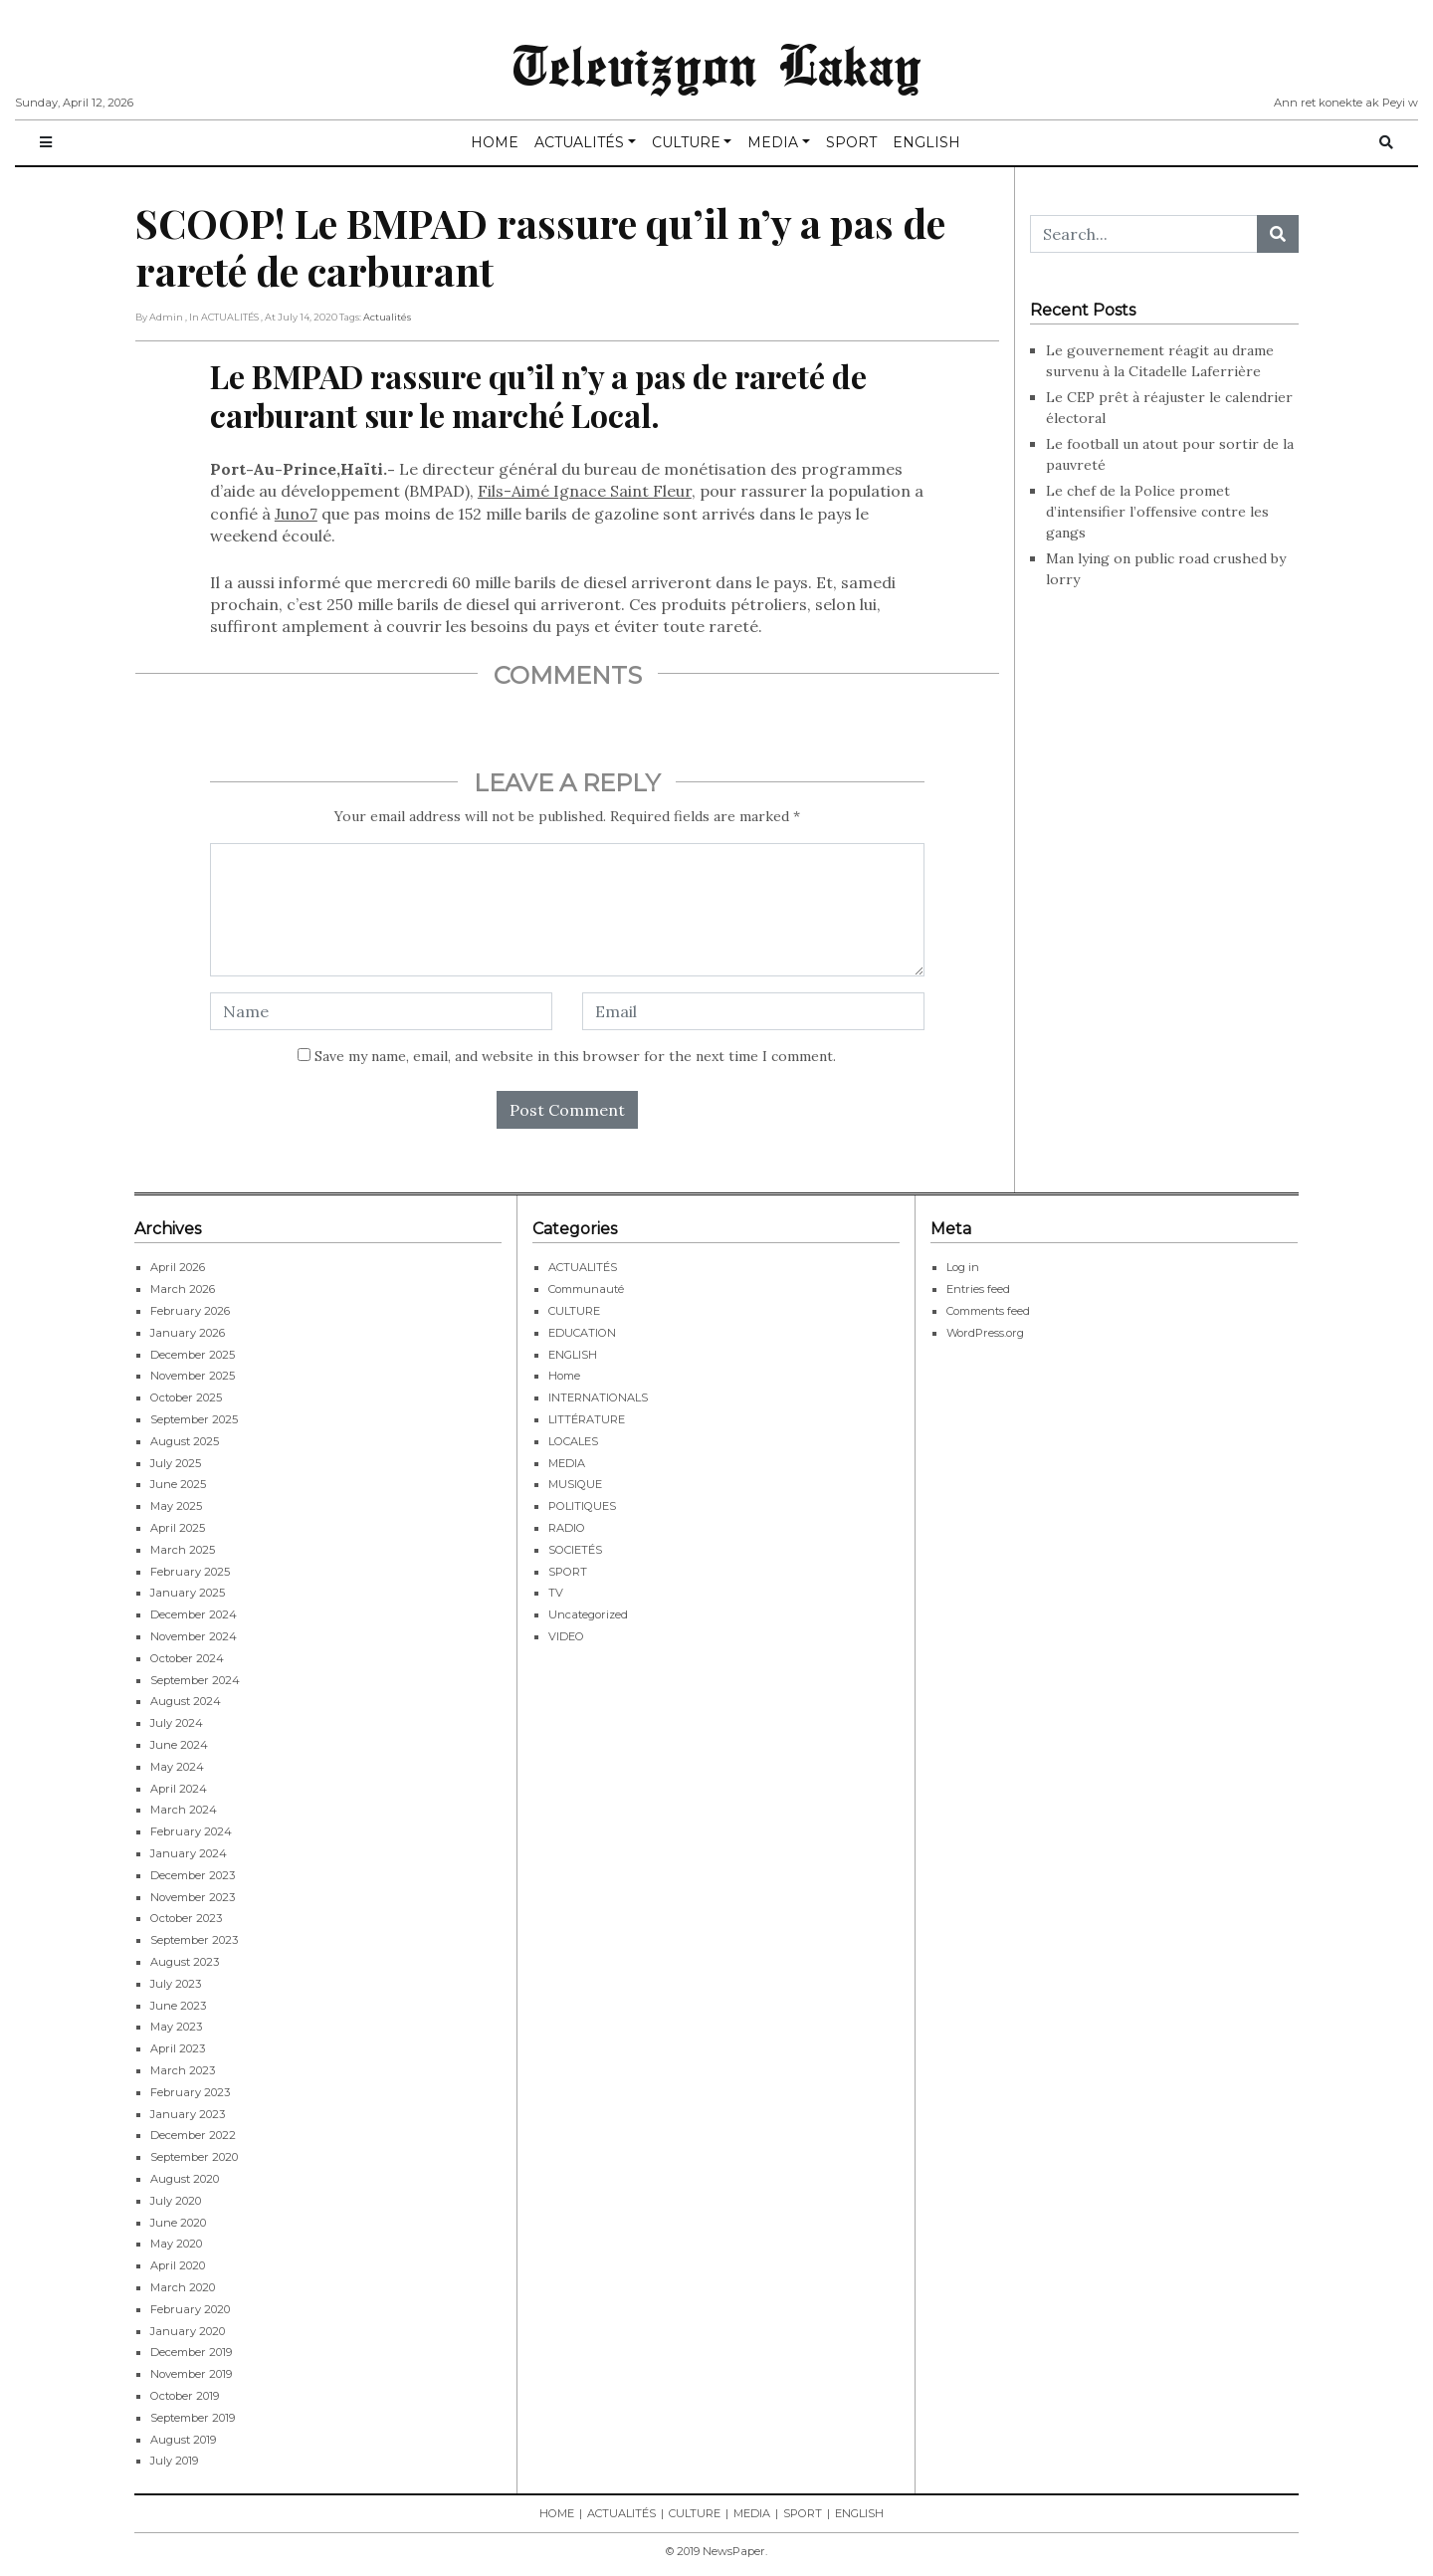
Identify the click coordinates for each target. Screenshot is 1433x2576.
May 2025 (176, 1506)
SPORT (851, 142)
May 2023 (176, 2027)
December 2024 (193, 1614)
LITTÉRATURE (586, 1419)
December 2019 (191, 2352)
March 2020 (182, 2287)
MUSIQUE (575, 1484)
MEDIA (772, 142)
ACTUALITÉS (579, 142)
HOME (494, 142)
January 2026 (187, 1333)
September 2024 (195, 1680)
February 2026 (190, 1311)
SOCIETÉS (575, 1550)
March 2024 (183, 1810)
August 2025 (184, 1441)
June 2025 (178, 1484)
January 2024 (188, 1853)
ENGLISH (926, 142)
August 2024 (185, 1701)
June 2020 (178, 2223)
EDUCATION (582, 1333)
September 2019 (192, 2418)
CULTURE (686, 142)
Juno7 (296, 514)
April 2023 (177, 2048)
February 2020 (190, 2309)
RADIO (566, 1528)
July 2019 (174, 2461)
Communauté (586, 1289)
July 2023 (175, 1984)
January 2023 (187, 2114)
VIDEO (566, 1636)
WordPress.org (985, 1333)
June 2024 (179, 1745)
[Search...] (1144, 234)
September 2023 (194, 1940)
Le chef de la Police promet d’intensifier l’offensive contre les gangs (1157, 511)
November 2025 (192, 1376)
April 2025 (177, 1528)
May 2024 (177, 1767)
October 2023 (186, 1918)
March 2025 (182, 1550)
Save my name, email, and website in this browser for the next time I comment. (575, 1056)
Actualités (387, 317)
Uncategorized (588, 1614)
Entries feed (978, 1289)
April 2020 (177, 2265)
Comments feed (988, 1311)
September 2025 (194, 1419)
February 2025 (190, 1572)
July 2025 (175, 1463)
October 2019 (184, 2396)
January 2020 (187, 2331)
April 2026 (177, 1267)
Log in (962, 1267)
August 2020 (184, 2179)
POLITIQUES (582, 1506)
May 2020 (176, 2244)
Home (564, 1376)
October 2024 (187, 1658)
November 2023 (192, 1897)
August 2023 (184, 1962)
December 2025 (192, 1355)
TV (555, 1593)
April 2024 (178, 1789)
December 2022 (193, 2135)
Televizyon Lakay (716, 64)
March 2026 (182, 1289)
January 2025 (187, 1593)
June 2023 (178, 2006)
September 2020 (194, 2157)
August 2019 (183, 2440)
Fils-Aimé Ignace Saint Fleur (585, 491)
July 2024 (176, 1723)
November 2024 (193, 1636)
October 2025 (186, 1397)
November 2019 (191, 2374)
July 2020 (175, 2201)
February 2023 (190, 2092)
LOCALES (573, 1441)
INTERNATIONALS (598, 1397)
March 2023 (182, 2070)
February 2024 (191, 1831)
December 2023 (192, 1875)
